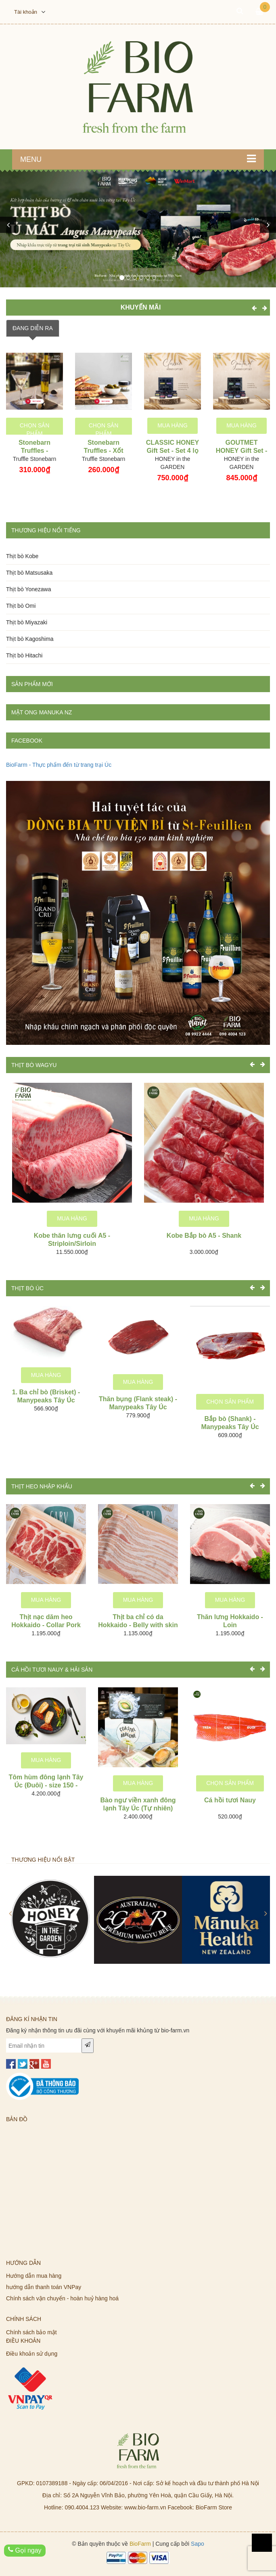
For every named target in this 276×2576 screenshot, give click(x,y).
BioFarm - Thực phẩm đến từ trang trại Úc (58, 765)
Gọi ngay (25, 2550)
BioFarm (140, 2543)
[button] (8, 225)
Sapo (197, 2543)
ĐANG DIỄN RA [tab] (33, 328)
